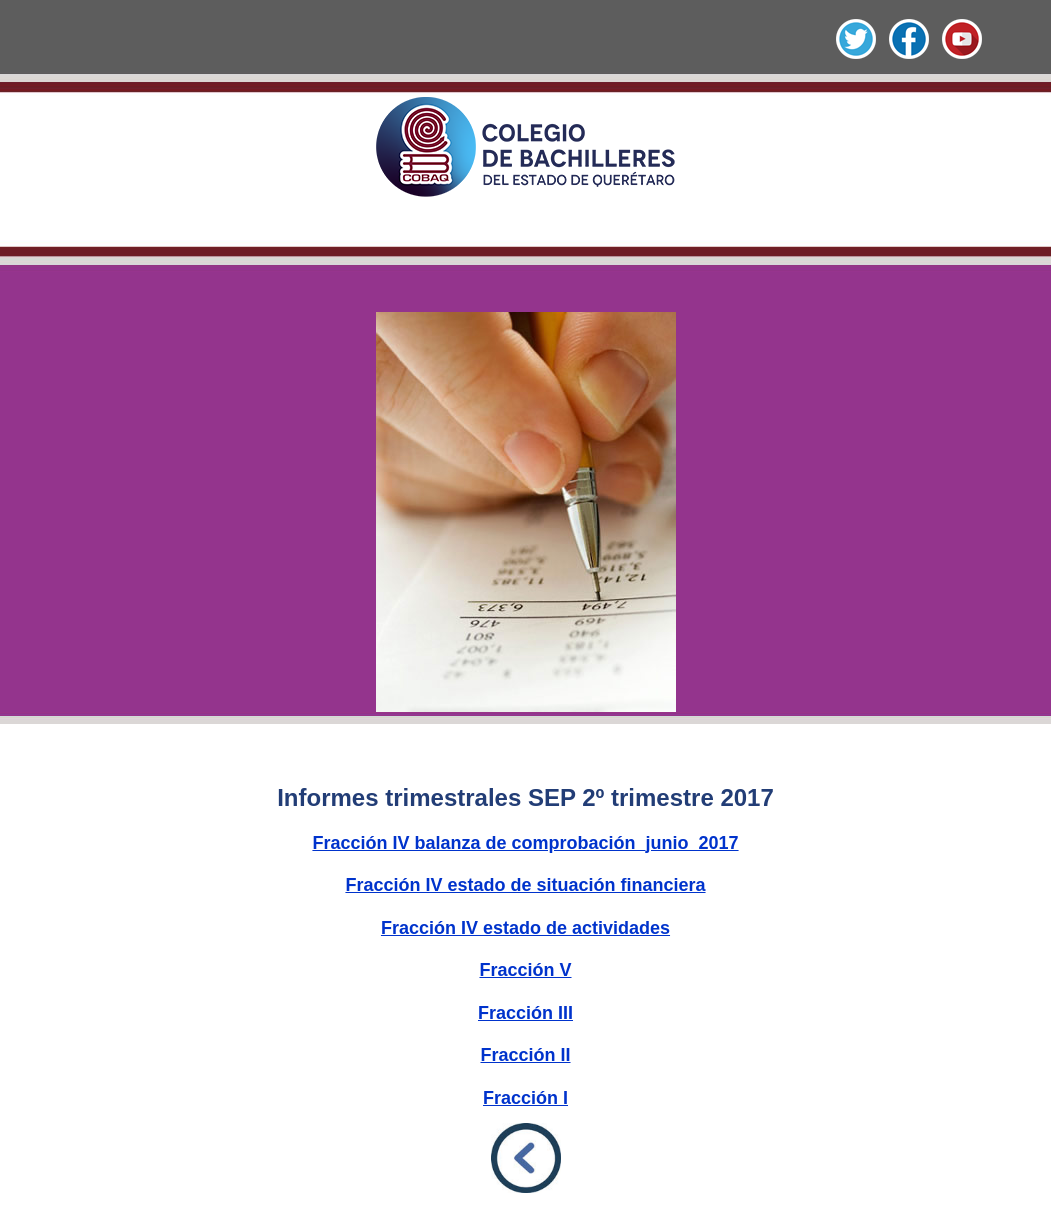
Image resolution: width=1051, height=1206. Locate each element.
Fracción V (525, 970)
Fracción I (525, 1098)
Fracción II (525, 1055)
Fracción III (525, 1013)
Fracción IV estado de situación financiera (525, 885)
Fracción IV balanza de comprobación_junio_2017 (525, 843)
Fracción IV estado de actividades (525, 928)
